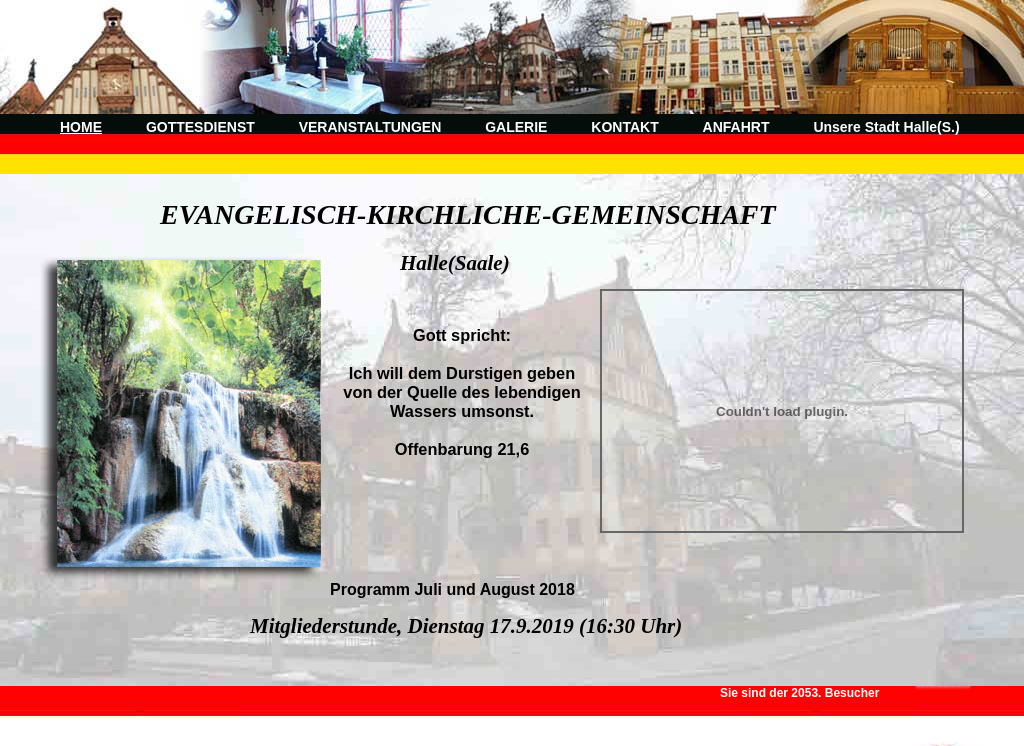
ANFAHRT (736, 127)
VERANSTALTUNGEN (370, 127)
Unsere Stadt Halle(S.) (886, 127)
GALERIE (516, 127)
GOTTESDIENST (200, 127)
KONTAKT (624, 127)
